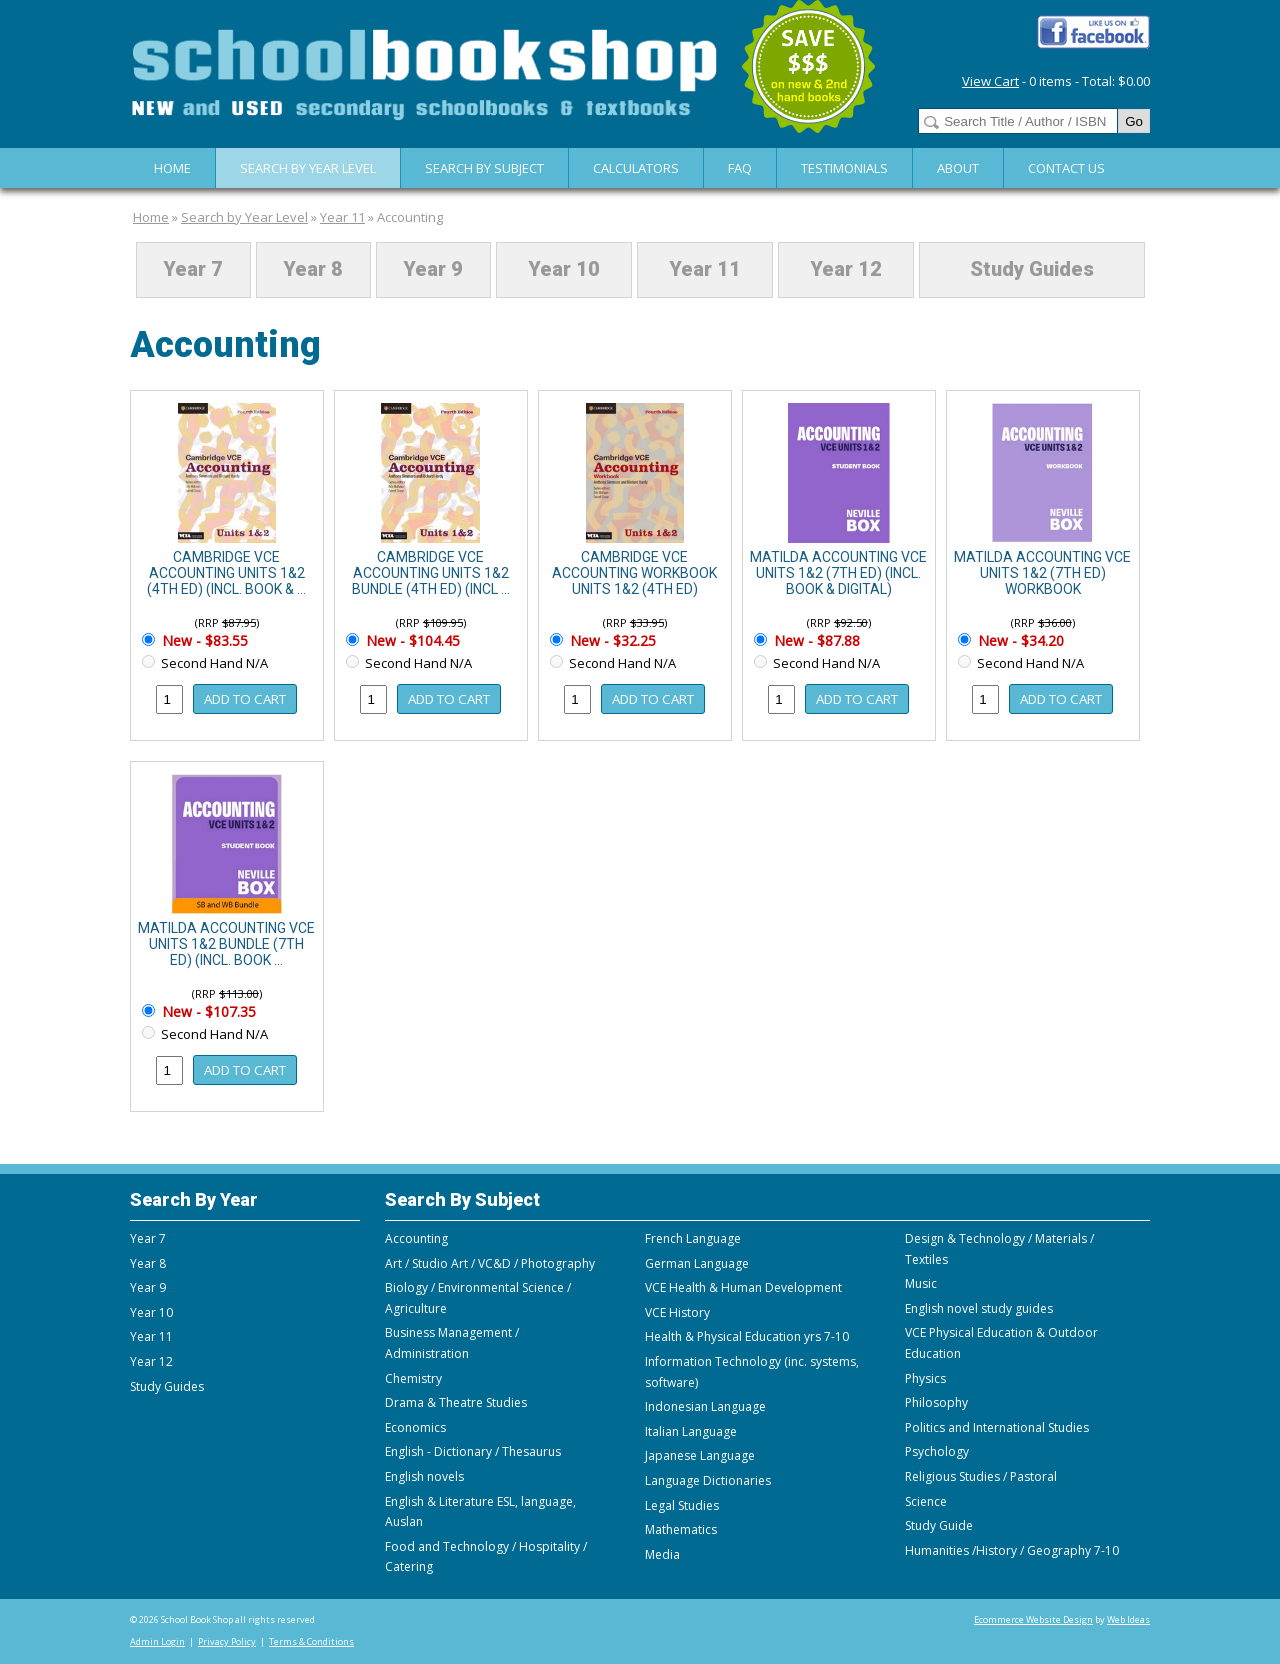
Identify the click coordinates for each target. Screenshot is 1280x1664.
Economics (415, 1427)
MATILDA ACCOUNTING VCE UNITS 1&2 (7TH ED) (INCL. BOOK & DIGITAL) (838, 573)
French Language (693, 1238)
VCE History (677, 1312)
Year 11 (342, 217)
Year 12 (846, 270)
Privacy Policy (227, 1641)
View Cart (990, 81)
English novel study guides (979, 1308)
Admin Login (157, 1641)
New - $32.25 (611, 640)
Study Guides (1032, 270)
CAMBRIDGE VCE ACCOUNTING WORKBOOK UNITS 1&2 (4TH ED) (634, 573)
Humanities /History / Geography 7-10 (1012, 1550)
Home (172, 168)
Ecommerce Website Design (1033, 1619)
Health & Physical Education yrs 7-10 (747, 1336)
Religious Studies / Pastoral (981, 1476)
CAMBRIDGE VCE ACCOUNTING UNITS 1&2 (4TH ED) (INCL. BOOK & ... (226, 573)
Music (921, 1283)
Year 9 (433, 270)
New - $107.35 (207, 1011)
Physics (925, 1378)
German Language (697, 1263)
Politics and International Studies (997, 1427)
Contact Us (1066, 168)
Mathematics (681, 1529)
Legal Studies (682, 1505)
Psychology (937, 1451)
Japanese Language (700, 1455)
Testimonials (844, 168)
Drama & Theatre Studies (456, 1402)
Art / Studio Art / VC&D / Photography (490, 1263)
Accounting (410, 217)
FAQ (740, 168)
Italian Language (691, 1431)
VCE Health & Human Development (743, 1287)
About (958, 168)
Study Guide (939, 1525)
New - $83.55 (203, 640)
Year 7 (193, 270)
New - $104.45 (411, 640)
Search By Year (194, 1199)
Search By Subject (484, 168)
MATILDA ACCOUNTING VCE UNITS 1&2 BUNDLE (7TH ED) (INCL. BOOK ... (226, 944)
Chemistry (413, 1378)
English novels (424, 1476)
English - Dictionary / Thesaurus (473, 1451)
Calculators (636, 168)
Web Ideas (1128, 1619)
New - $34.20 (1019, 640)
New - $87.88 (815, 640)
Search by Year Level (308, 168)
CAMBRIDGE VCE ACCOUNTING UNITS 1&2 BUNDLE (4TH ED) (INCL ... (431, 573)
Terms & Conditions (311, 1641)
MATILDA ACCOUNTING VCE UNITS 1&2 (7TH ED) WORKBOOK (1042, 573)
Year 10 (564, 270)
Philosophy (936, 1402)
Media (662, 1554)
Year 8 (313, 270)
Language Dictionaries (708, 1480)
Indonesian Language (705, 1406)
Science (926, 1501)
